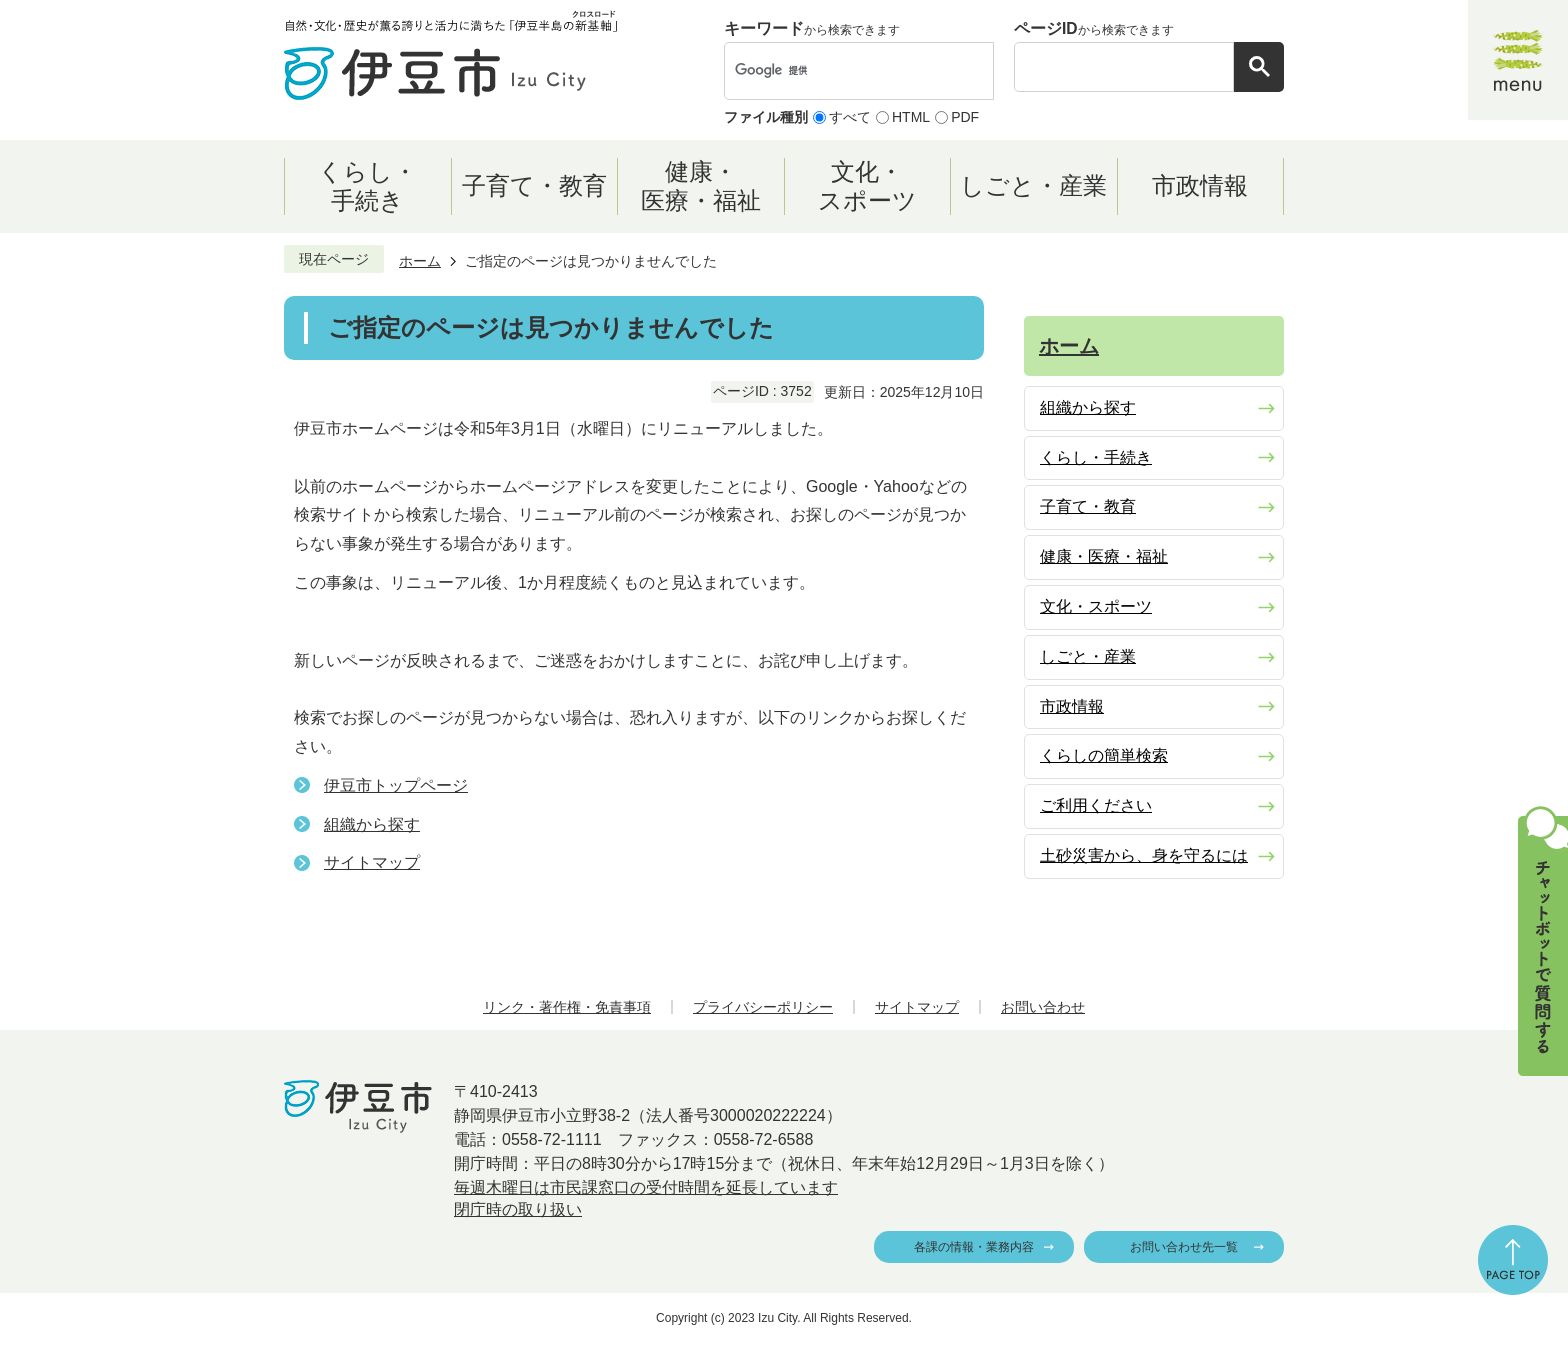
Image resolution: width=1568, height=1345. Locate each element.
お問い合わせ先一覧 (1184, 1247)
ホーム (420, 261)
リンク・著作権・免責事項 (567, 1007)
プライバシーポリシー (763, 1007)
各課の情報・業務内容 (974, 1247)
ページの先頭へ (1513, 1260)
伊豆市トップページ (396, 785)
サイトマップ (372, 862)
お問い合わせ (1043, 1007)
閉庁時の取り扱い (518, 1209)
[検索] (838, 71)
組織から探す (372, 824)
